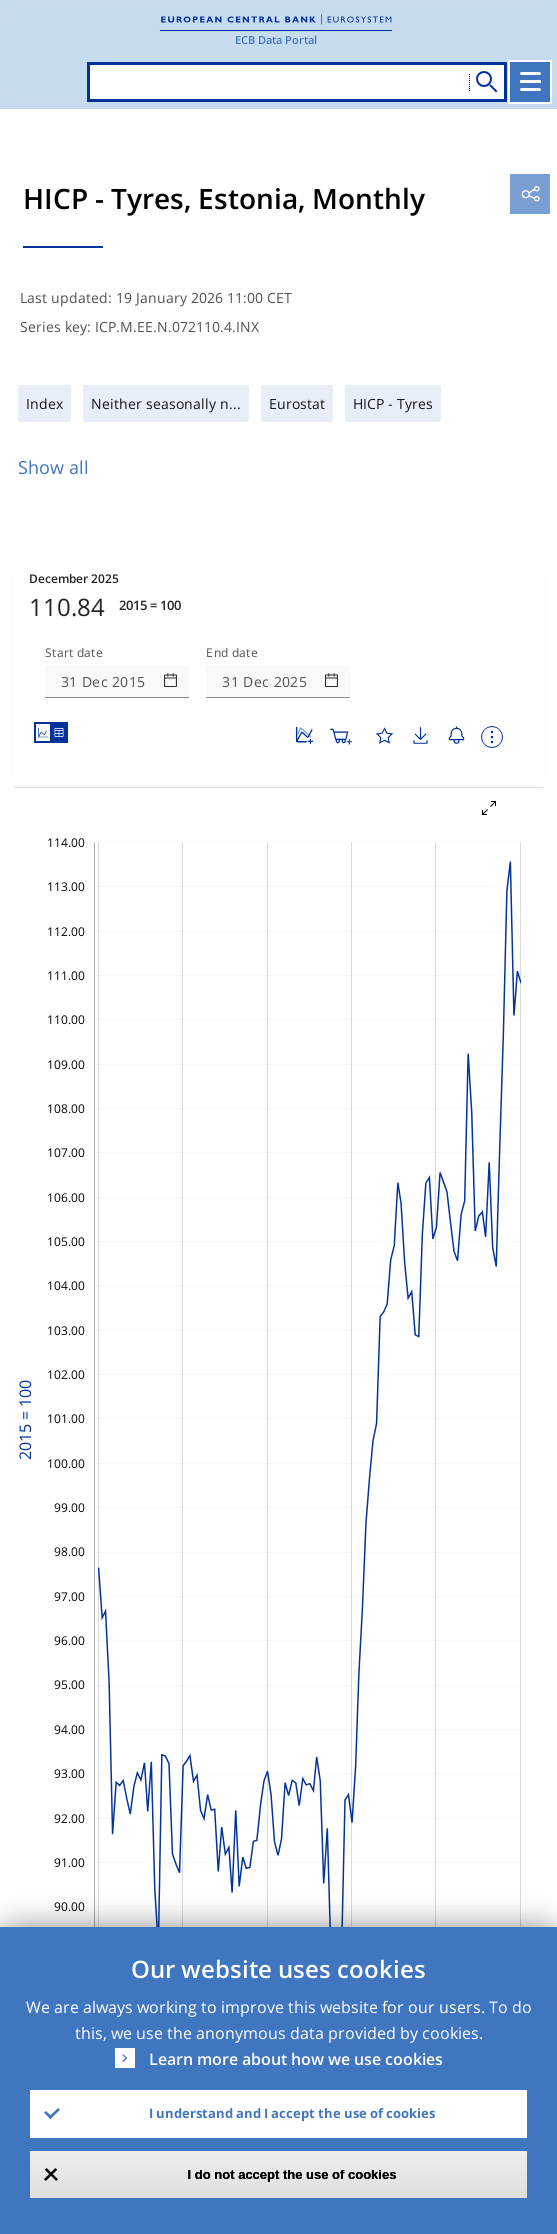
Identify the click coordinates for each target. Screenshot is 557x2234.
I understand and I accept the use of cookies (292, 2113)
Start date (74, 653)
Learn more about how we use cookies (296, 2059)
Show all (53, 467)
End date (232, 653)
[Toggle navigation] (530, 82)
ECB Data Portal (276, 39)
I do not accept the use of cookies (292, 2174)
